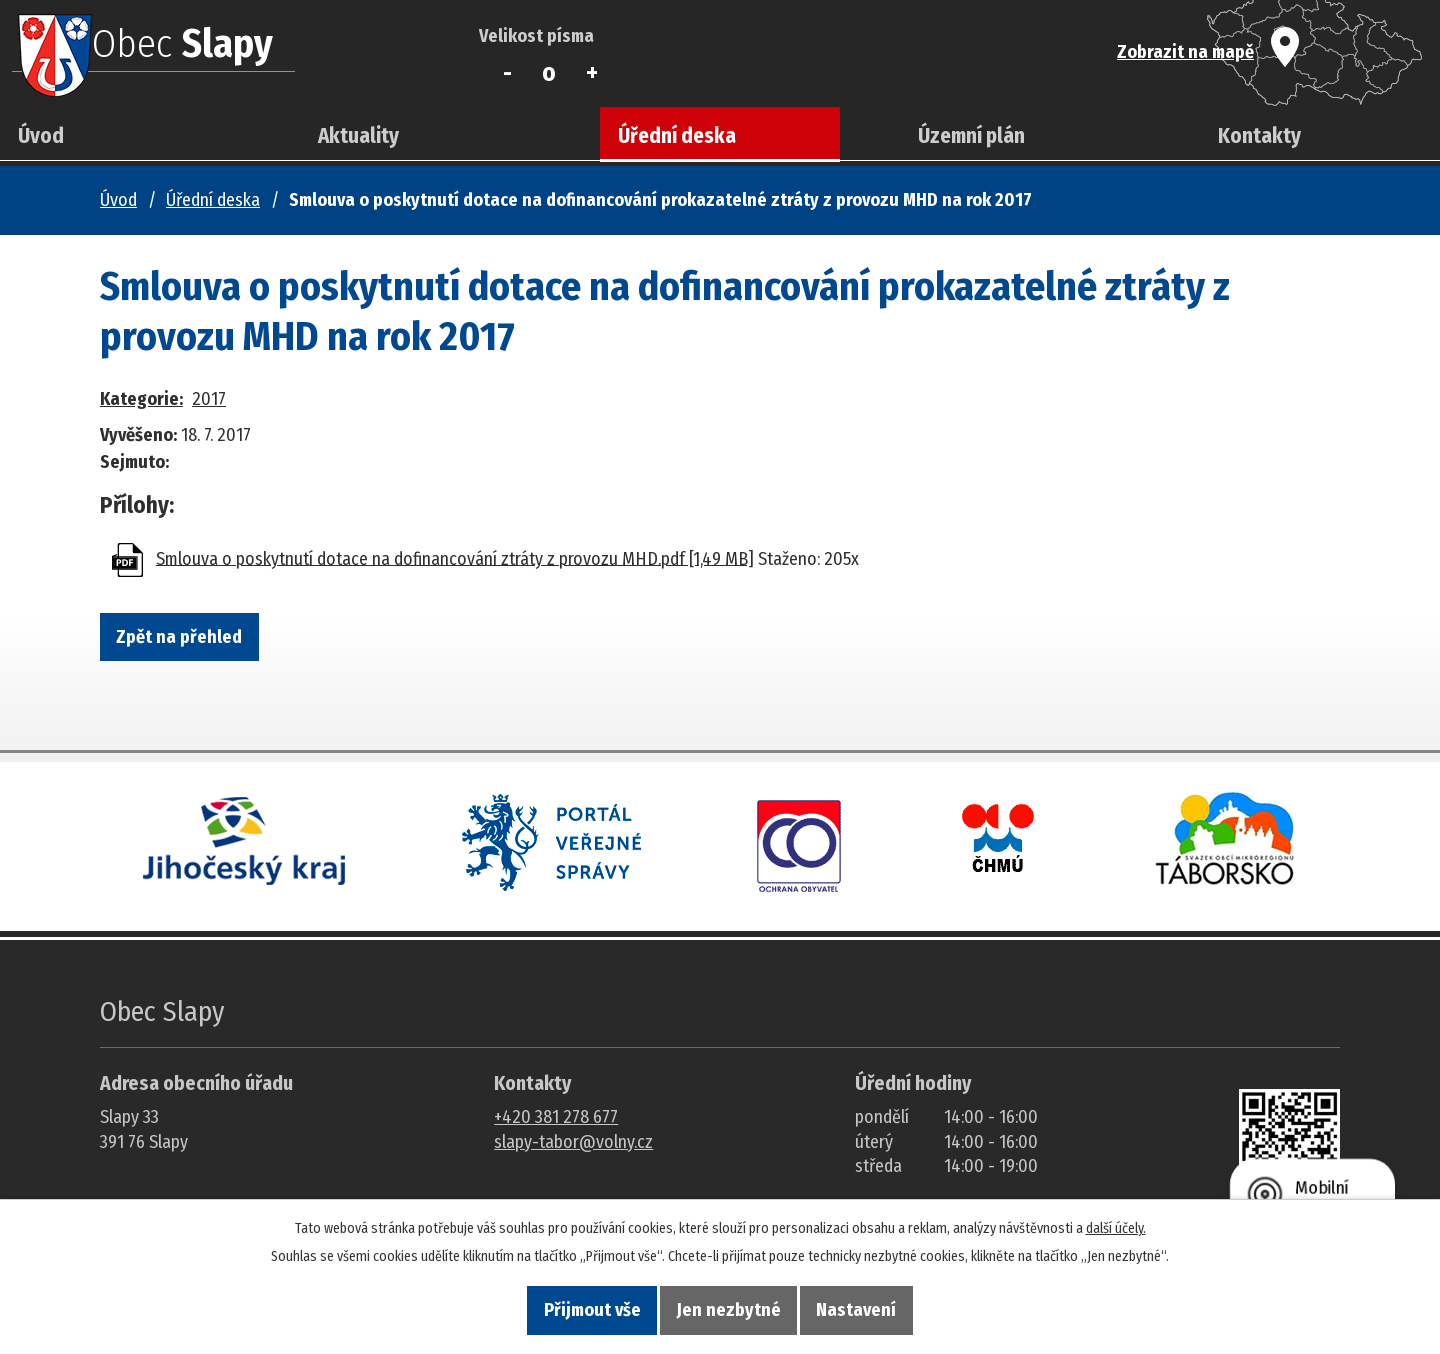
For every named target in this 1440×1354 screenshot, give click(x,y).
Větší (591, 73)
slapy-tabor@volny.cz (573, 1142)
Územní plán (971, 136)
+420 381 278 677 (556, 1117)
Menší (507, 73)
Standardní (549, 73)
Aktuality (358, 136)
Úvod (41, 136)
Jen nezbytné (729, 1305)
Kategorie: (141, 399)
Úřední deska (677, 136)
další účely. (1116, 1217)
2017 (209, 399)
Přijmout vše (538, 1305)
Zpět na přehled (206, 642)
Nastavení (910, 1305)
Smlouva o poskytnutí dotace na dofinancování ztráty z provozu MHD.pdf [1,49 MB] (455, 558)
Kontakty (1259, 136)
